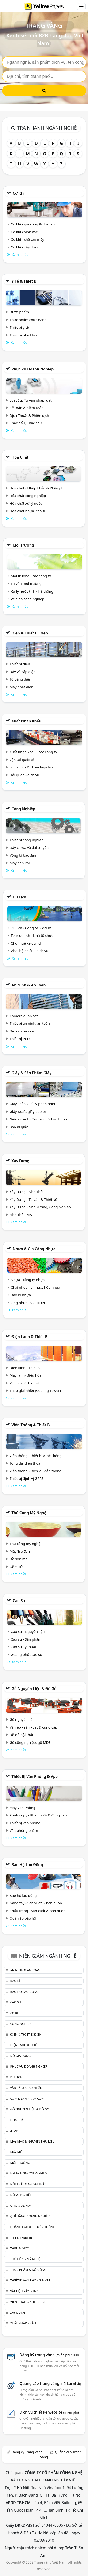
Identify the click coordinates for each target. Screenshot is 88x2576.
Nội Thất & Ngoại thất (28, 2184)
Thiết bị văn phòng (25, 1822)
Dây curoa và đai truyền (29, 847)
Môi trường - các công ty (31, 576)
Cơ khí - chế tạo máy (27, 239)
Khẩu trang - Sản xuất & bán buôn (37, 1910)
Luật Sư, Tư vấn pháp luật (31, 400)
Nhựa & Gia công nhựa (34, 1248)
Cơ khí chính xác (24, 231)
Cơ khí (18, 193)
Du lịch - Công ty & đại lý (31, 928)
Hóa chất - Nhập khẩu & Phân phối (38, 488)
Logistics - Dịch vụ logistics (31, 767)
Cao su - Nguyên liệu (28, 1631)
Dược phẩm (19, 312)
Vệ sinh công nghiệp (27, 598)
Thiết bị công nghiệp (26, 840)
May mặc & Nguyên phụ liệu (32, 2141)
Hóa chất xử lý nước (26, 503)
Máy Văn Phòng (22, 1807)
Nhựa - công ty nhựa (28, 1279)
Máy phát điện (21, 687)
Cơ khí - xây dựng (25, 247)
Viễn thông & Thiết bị (31, 1424)
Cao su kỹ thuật (23, 1646)
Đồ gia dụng (20, 2056)
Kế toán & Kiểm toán (26, 407)
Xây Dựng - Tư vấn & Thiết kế (33, 1199)
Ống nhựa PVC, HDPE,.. (30, 1302)
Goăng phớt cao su (26, 1654)
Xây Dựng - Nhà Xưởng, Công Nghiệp (40, 1207)
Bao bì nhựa (21, 1294)
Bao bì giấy (19, 1126)
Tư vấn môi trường (26, 583)
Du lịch (19, 897)
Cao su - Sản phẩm (26, 1639)
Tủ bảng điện (20, 679)
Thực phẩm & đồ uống (28, 2270)
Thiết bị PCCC (20, 1038)
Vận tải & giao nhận (26, 2088)
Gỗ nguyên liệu (22, 1719)
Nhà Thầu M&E (22, 1214)
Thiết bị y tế (19, 327)
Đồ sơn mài (19, 1558)
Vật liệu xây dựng (24, 2291)
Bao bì (15, 1981)
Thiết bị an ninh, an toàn (30, 1023)
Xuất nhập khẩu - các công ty (33, 751)
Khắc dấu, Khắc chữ (26, 423)
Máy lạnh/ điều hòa (25, 1375)
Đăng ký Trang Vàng (27, 2452)
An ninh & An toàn (28, 985)
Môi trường (23, 545)
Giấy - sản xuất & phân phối (32, 1103)
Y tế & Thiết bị (24, 281)
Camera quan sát (24, 1015)
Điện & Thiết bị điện (29, 633)
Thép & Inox (19, 2248)
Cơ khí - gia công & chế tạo (33, 224)
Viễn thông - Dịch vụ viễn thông (35, 1471)
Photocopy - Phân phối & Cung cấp (38, 1815)
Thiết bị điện (20, 664)
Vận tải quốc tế (22, 759)
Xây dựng (20, 1160)
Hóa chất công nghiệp (28, 495)
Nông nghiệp (20, 2195)
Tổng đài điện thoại (25, 1463)
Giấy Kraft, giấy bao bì (28, 1111)
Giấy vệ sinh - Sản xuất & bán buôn (38, 1119)
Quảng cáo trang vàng (50, 2383)
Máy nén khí (20, 862)
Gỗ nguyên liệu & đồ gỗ (33, 1688)
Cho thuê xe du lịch (26, 943)
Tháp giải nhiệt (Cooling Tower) (35, 1390)
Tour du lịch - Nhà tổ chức (32, 935)
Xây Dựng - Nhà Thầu (27, 1191)
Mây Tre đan (20, 1551)
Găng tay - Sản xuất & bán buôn (36, 1903)
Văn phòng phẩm (24, 1830)
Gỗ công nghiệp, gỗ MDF (30, 1742)
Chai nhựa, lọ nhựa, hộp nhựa (35, 1287)
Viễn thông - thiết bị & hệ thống (35, 1455)
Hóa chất (19, 457)
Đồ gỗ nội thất (21, 1734)
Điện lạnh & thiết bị (30, 1336)
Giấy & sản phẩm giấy (31, 1072)
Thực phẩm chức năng (28, 319)
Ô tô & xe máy (21, 2205)
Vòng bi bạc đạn (23, 855)
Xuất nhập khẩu (26, 721)
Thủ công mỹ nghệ (28, 1512)
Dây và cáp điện (22, 671)
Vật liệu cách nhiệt (25, 1383)
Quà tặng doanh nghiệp (30, 2216)
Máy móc (17, 2152)
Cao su (19, 1600)
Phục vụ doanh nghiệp (32, 369)
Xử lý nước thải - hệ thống (32, 591)
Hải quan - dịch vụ (24, 774)
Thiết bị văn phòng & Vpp (34, 1776)
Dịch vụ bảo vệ (22, 1031)
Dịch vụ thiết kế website (49, 2412)
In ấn (14, 2130)
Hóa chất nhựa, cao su (28, 510)
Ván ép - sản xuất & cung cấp (33, 1727)
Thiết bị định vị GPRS (27, 1478)
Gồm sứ (16, 1566)
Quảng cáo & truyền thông (32, 2227)
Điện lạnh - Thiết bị (25, 1367)
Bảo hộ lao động (27, 1864)
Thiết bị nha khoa (24, 335)
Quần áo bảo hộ (23, 1918)
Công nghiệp (23, 808)
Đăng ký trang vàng (49, 2354)
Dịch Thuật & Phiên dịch (29, 415)
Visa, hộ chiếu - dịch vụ (29, 950)
